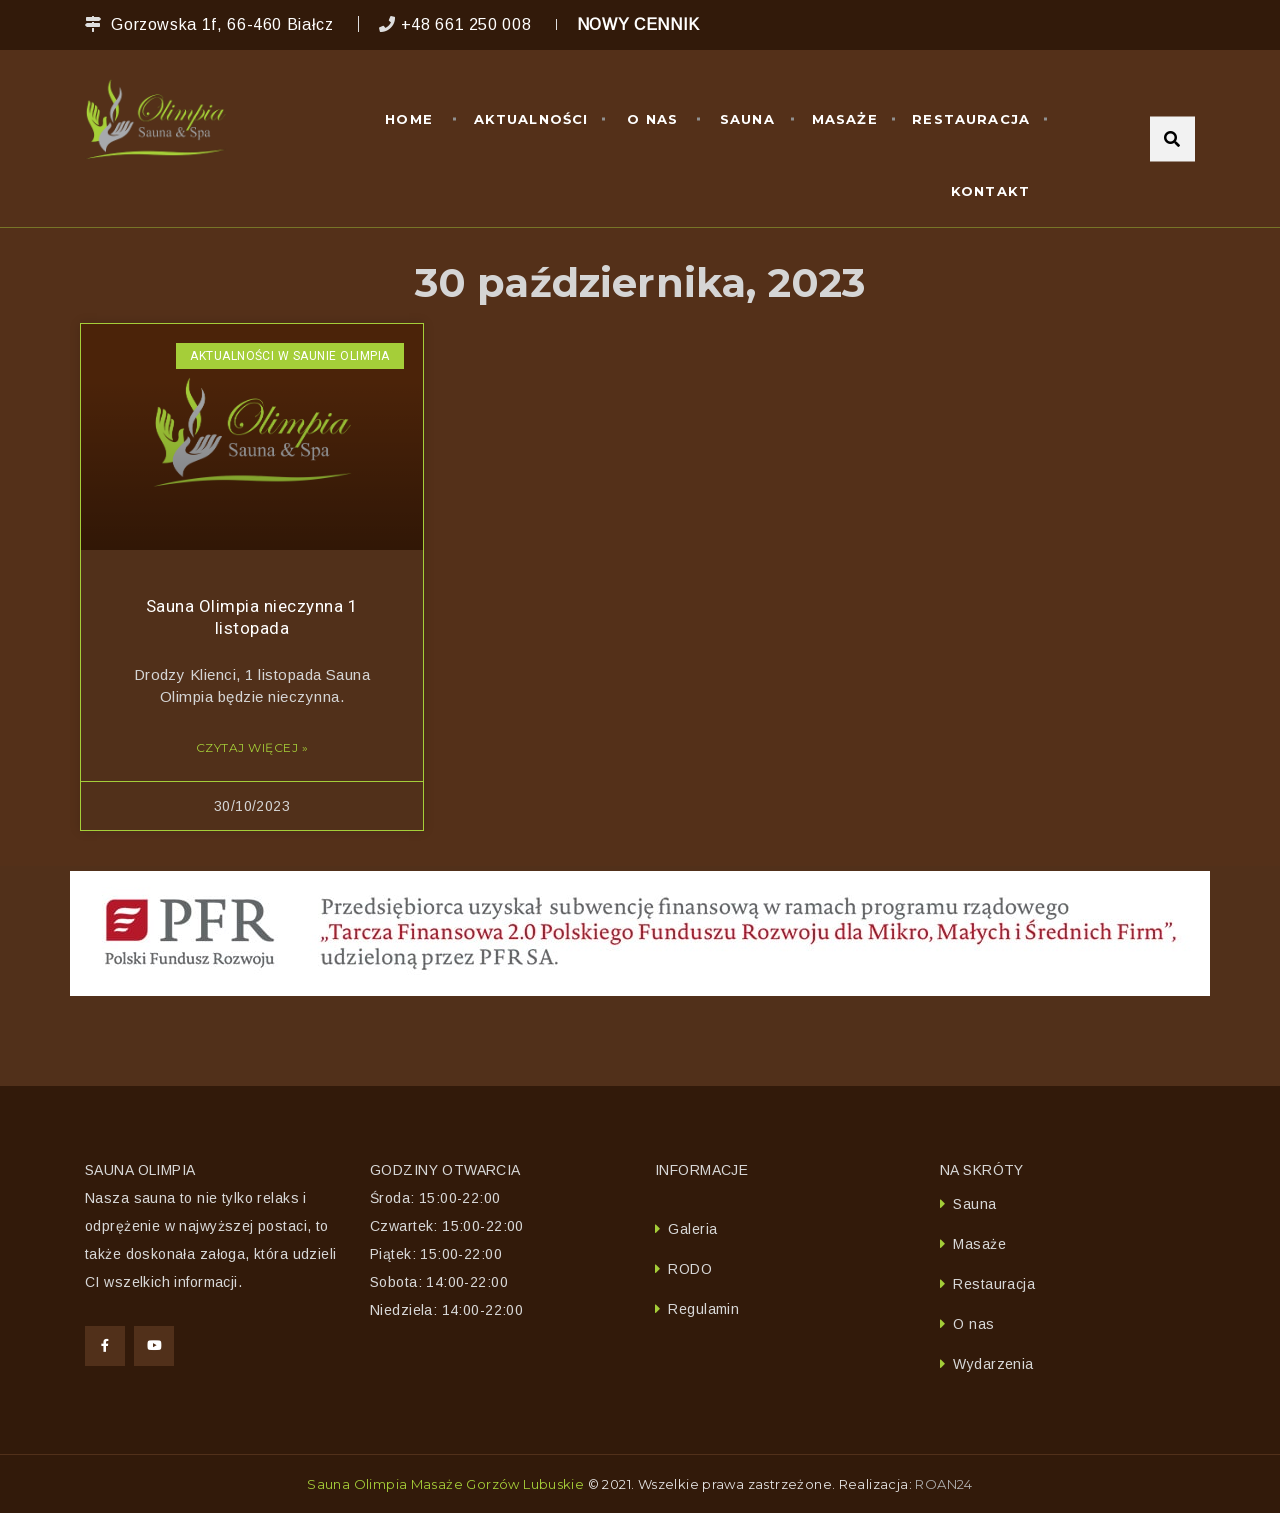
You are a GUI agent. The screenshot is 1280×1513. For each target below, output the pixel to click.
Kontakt (990, 191)
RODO (690, 1269)
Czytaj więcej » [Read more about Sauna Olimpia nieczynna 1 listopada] (252, 747)
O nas (652, 119)
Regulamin (703, 1309)
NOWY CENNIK (638, 24)
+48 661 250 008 (466, 24)
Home (409, 119)
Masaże (845, 119)
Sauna (747, 119)
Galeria (692, 1229)
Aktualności (531, 119)
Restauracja (971, 119)
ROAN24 (943, 1484)
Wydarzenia (993, 1364)
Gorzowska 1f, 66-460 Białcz (222, 24)
